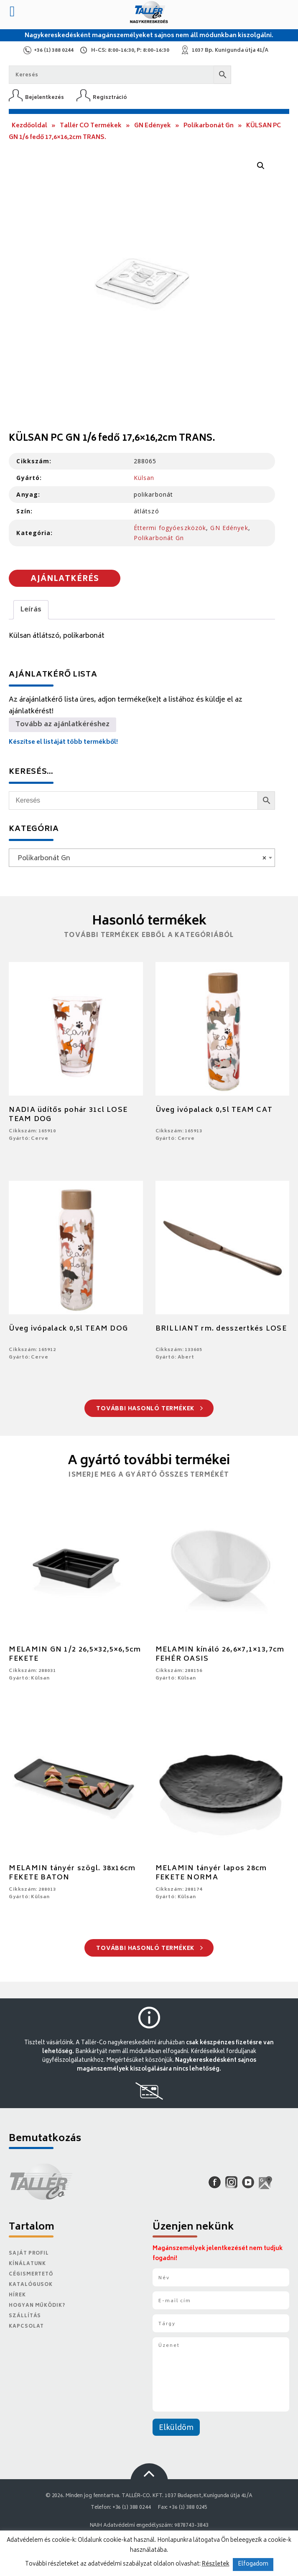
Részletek (215, 2564)
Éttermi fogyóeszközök (170, 528)
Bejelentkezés (44, 97)
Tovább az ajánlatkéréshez (62, 724)
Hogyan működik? (37, 2306)
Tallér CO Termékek (91, 126)
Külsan (144, 478)
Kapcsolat (26, 2327)
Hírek (17, 2295)
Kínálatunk (27, 2264)
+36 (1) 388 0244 (54, 50)
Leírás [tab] (30, 610)
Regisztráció (110, 97)
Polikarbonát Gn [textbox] (139, 858)
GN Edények (152, 126)
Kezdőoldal (29, 126)
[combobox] (142, 858)
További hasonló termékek (149, 1409)
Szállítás (25, 2316)
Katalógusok (31, 2285)
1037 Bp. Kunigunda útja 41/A (230, 50)
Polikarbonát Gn (208, 126)
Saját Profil (29, 2254)
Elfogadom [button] (253, 2564)
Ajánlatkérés (65, 579)
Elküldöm (176, 2428)
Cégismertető (31, 2274)
